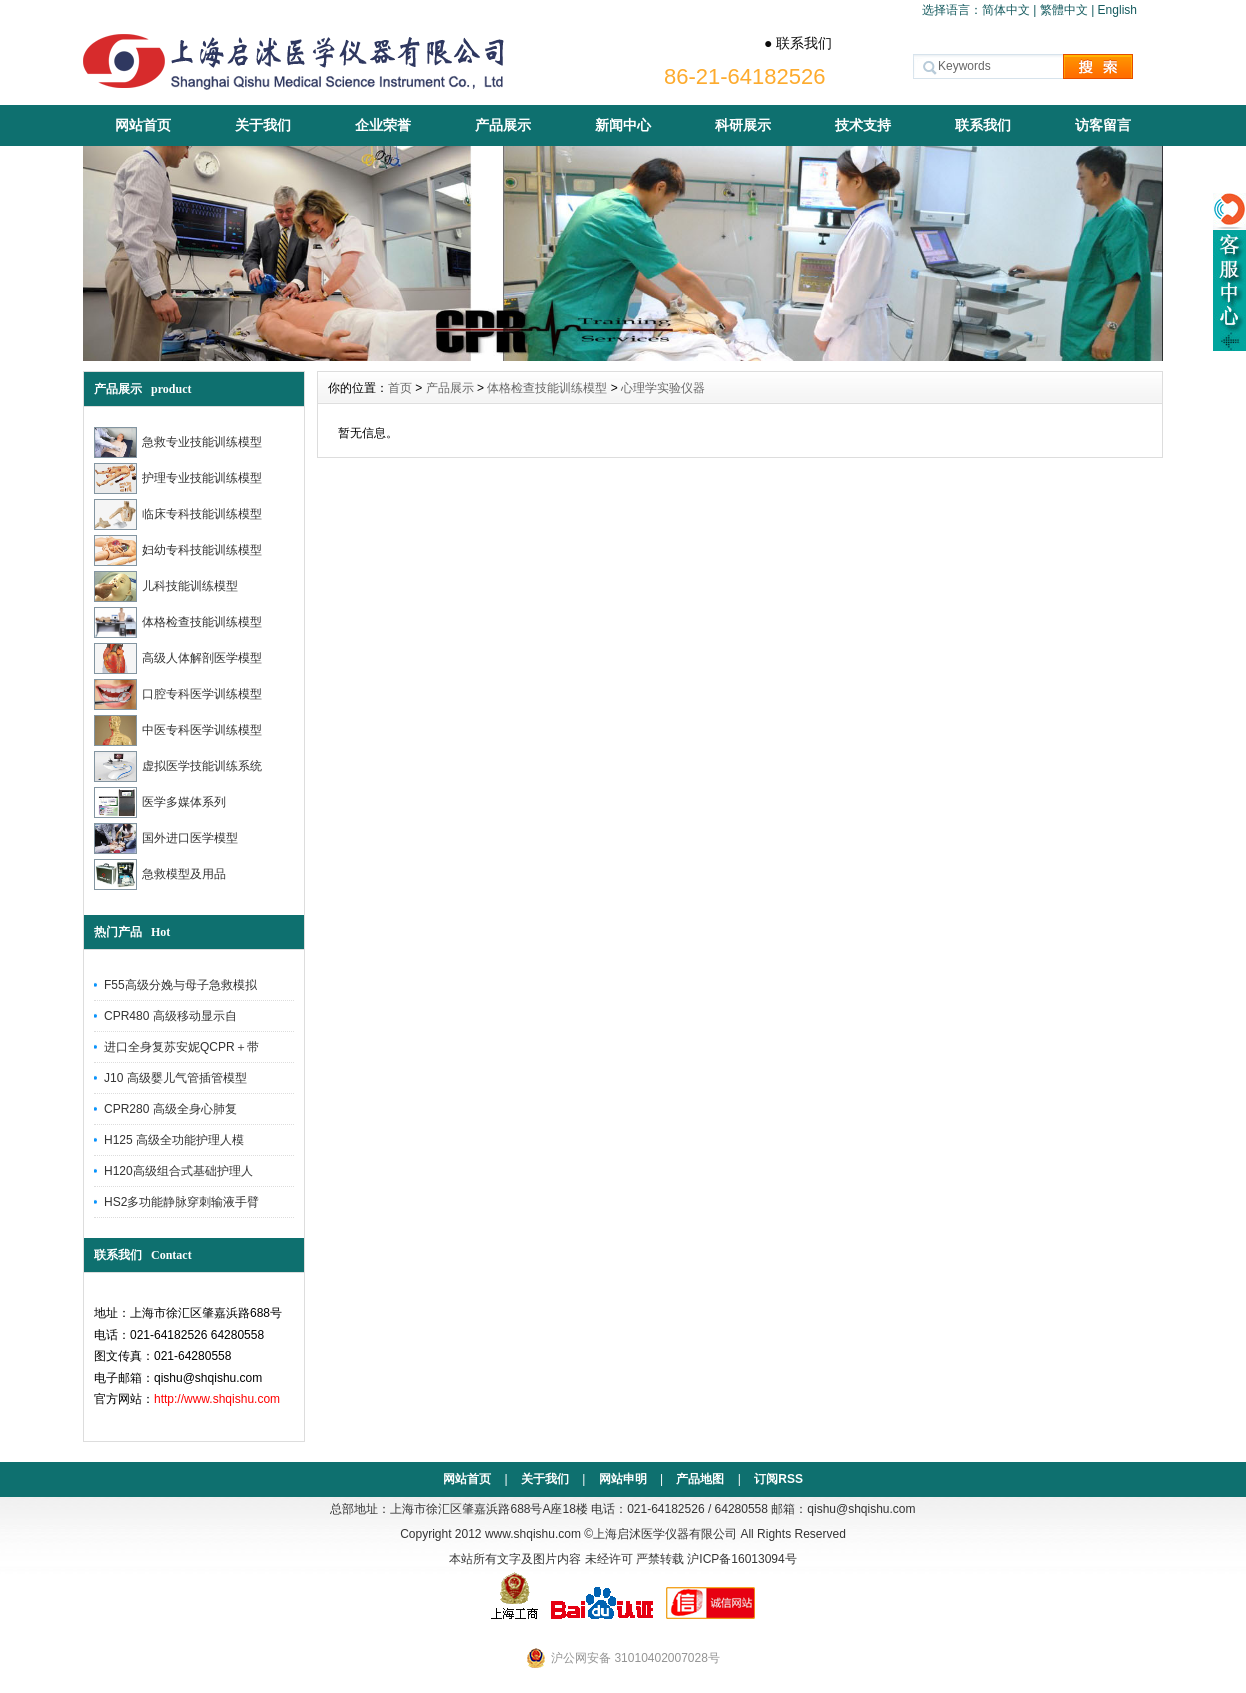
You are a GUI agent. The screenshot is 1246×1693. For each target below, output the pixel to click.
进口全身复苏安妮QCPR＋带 (181, 1047)
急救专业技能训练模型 (178, 442)
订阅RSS (778, 1479)
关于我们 (263, 125)
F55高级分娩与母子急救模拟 (180, 985)
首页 (400, 388)
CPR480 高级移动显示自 (170, 1016)
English (1117, 10)
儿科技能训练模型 (166, 586)
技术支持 (863, 125)
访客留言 (1103, 125)
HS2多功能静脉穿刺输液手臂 (181, 1202)
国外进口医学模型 (166, 838)
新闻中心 (623, 125)
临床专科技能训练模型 (178, 514)
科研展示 (743, 125)
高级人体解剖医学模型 (178, 658)
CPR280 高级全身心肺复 (170, 1109)
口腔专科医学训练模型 (178, 694)
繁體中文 (1064, 10)
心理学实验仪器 (663, 388)
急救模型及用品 (160, 874)
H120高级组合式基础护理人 (178, 1171)
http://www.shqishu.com (217, 1399)
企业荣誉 (383, 125)
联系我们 (983, 125)
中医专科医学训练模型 (178, 730)
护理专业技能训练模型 (178, 478)
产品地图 (700, 1479)
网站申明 (623, 1479)
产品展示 (503, 125)
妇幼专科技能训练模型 (178, 550)
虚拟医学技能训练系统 (178, 766)
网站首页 (143, 125)
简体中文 (1006, 10)
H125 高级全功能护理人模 (174, 1140)
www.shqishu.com (533, 1534)
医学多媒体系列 (160, 802)
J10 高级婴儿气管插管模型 (175, 1078)
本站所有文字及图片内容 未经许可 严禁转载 (566, 1559)
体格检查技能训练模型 (178, 622)
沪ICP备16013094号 (741, 1559)
